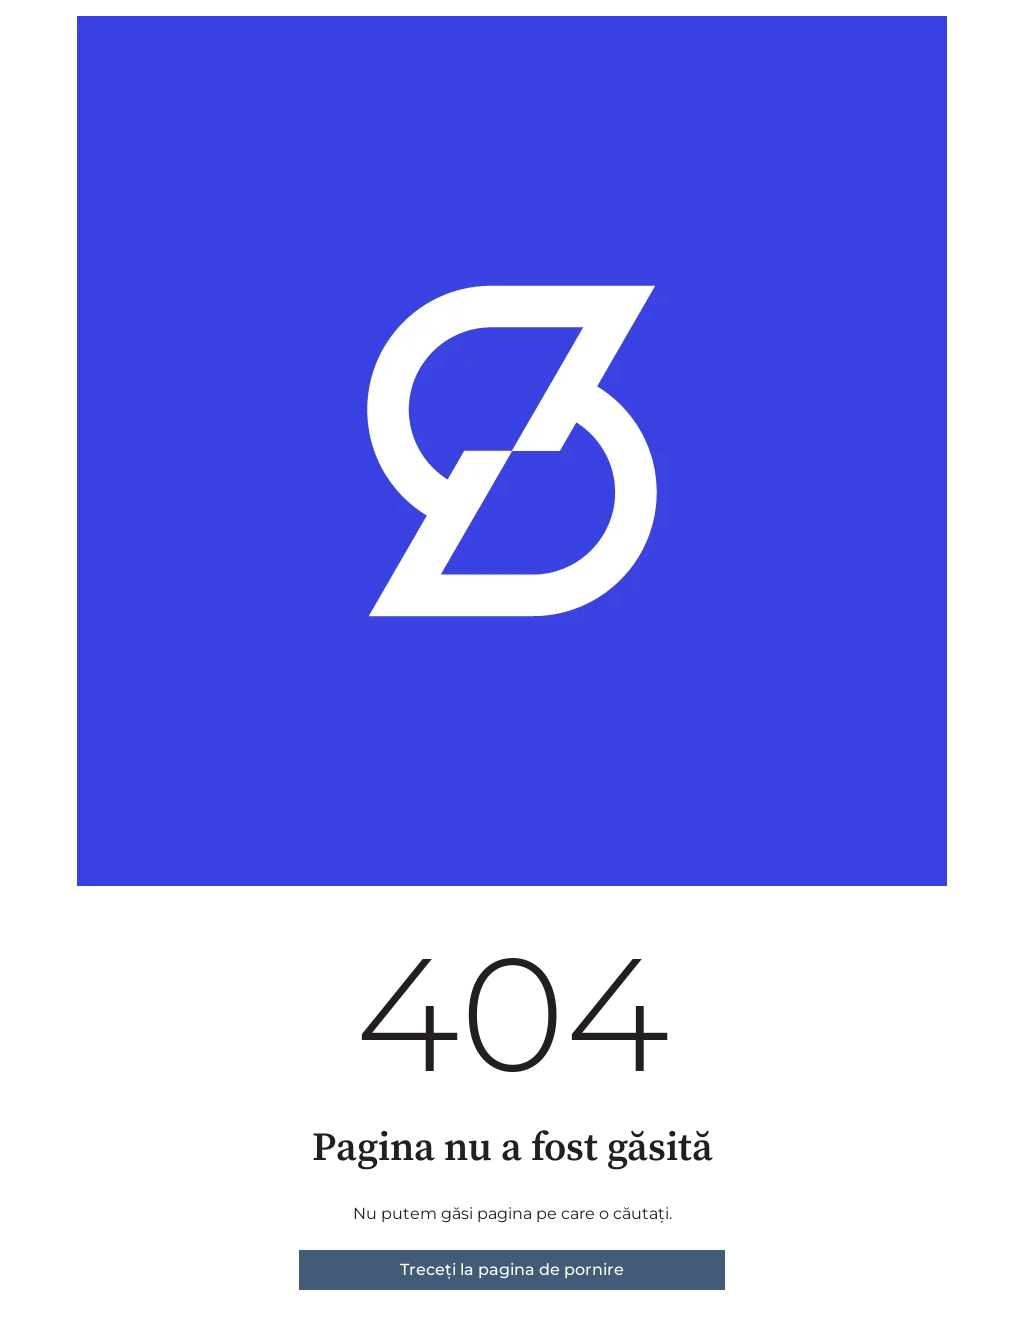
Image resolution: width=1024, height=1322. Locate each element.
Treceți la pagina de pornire (512, 1269)
